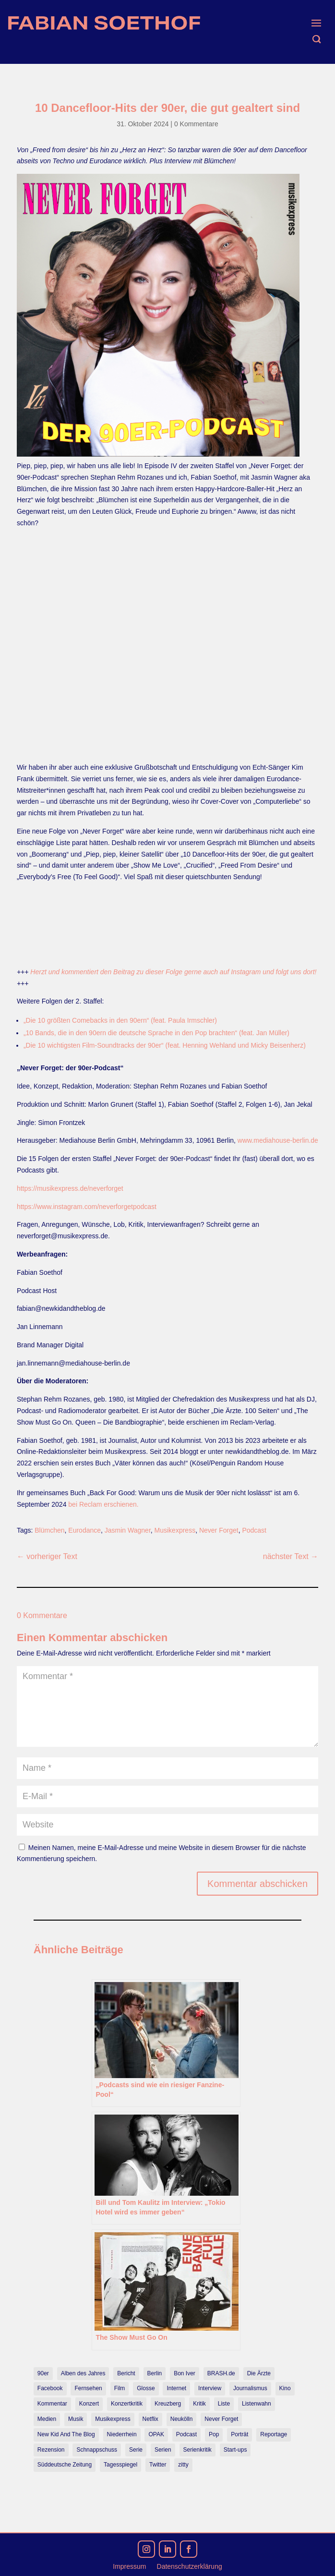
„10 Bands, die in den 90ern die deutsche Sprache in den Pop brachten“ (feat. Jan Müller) (156, 1033)
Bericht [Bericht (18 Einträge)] (126, 2373)
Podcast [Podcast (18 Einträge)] (186, 2434)
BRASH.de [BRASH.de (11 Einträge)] (221, 2373)
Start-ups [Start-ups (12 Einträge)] (235, 2449)
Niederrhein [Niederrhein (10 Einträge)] (122, 2434)
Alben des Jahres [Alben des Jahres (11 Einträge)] (83, 2373)
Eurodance (84, 1530)
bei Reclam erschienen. (103, 1504)
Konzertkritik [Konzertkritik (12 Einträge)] (127, 2403)
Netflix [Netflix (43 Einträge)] (150, 2419)
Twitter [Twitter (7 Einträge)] (157, 2464)
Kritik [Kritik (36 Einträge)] (199, 2403)
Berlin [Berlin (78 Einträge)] (154, 2373)
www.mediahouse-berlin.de (278, 1140)
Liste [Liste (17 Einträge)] (224, 2403)
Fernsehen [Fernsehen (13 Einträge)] (88, 2388)
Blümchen (49, 1530)
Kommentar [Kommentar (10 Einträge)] (52, 2403)
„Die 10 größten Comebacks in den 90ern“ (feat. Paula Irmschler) (120, 1020)
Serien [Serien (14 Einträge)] (163, 2449)
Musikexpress (175, 1530)
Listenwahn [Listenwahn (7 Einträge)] (256, 2403)
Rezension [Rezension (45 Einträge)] (51, 2449)
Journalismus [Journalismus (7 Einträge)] (250, 2388)
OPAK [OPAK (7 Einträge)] (156, 2434)
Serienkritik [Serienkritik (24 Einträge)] (197, 2449)
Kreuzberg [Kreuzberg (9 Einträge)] (168, 2403)
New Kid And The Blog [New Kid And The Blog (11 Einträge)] (66, 2434)
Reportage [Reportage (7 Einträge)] (273, 2434)
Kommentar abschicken (257, 1883)
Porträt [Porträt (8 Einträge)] (239, 2434)
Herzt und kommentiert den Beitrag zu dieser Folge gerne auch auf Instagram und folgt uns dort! (173, 972)
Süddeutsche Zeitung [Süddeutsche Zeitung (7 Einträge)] (64, 2464)
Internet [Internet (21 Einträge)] (176, 2388)
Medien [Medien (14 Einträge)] (46, 2419)
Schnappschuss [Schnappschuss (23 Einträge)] (96, 2449)
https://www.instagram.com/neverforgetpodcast (86, 1206)
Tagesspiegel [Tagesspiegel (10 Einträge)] (120, 2464)
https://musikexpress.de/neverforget (70, 1188)
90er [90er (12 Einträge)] (43, 2373)
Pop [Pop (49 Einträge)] (214, 2434)
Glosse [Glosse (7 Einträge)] (146, 2388)
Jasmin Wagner (128, 1530)
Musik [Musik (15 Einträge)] (75, 2419)
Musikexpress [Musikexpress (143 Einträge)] (112, 2419)
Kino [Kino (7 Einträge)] (285, 2388)
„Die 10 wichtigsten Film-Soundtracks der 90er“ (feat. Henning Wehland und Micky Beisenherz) (165, 1045)
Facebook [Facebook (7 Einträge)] (50, 2388)
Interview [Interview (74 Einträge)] (209, 2388)
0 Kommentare (196, 124)
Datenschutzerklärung (189, 2566)
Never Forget (219, 1530)
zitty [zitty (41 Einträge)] (183, 2464)
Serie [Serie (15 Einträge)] (136, 2449)
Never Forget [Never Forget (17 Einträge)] (221, 2419)
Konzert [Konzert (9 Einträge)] (89, 2403)
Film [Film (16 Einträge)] (119, 2388)
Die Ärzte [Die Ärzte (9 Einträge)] (259, 2373)
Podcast (254, 1530)
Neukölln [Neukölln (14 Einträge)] (181, 2419)
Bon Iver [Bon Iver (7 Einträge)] (184, 2373)
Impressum (129, 2566)
